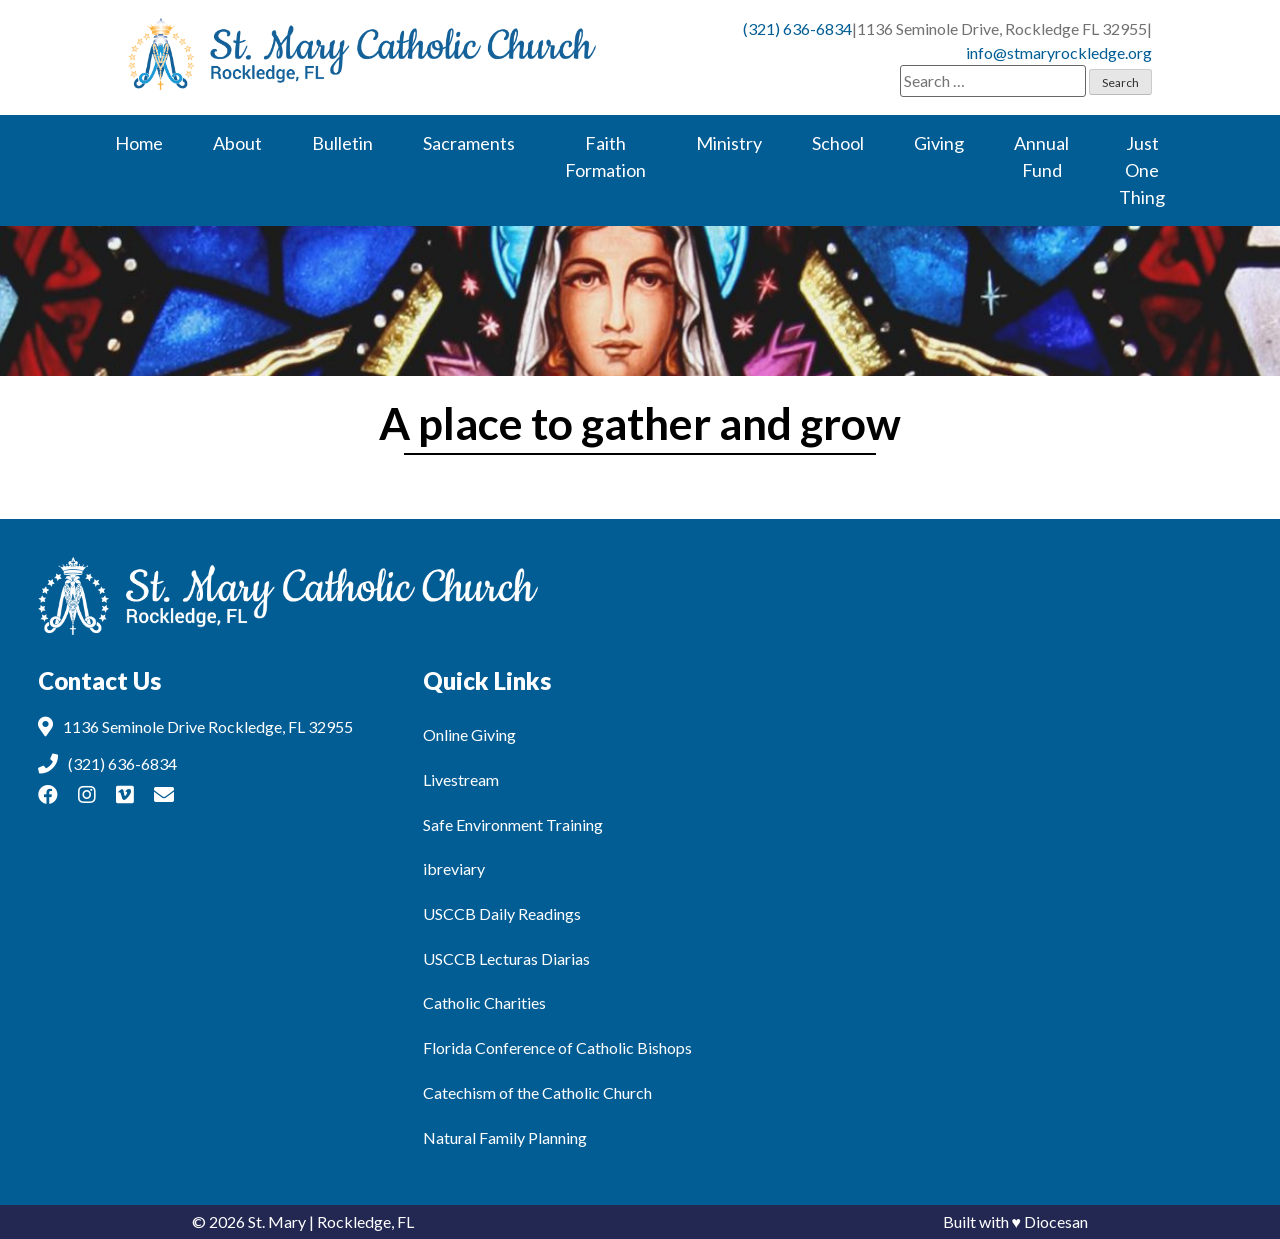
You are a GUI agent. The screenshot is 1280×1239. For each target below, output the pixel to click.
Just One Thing (1142, 170)
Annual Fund (1041, 156)
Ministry (729, 143)
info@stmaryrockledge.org (1059, 52)
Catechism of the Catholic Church (537, 1092)
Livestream (461, 779)
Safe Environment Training (513, 824)
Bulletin (342, 143)
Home (139, 143)
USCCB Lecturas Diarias (506, 958)
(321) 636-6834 (797, 28)
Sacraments (469, 143)
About (237, 143)
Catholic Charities (484, 1002)
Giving (939, 143)
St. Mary (277, 1221)
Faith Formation (605, 156)
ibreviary (454, 868)
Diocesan (1056, 1221)
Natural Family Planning (505, 1137)
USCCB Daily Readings (502, 913)
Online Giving (469, 734)
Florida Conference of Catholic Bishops (557, 1047)
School (838, 143)
